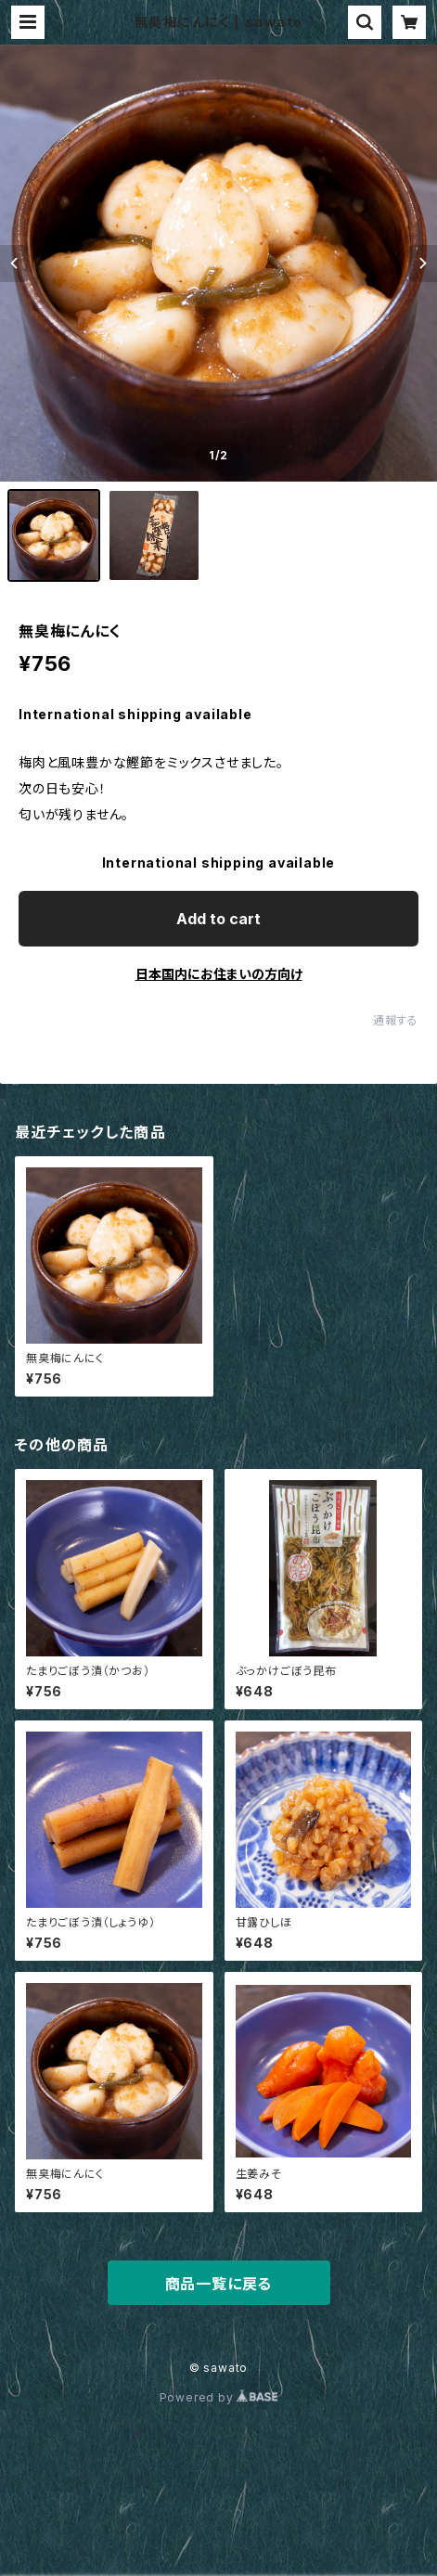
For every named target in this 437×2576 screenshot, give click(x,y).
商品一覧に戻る (219, 2283)
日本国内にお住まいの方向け (218, 974)
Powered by (219, 2397)
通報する (395, 1020)
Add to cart (218, 918)
